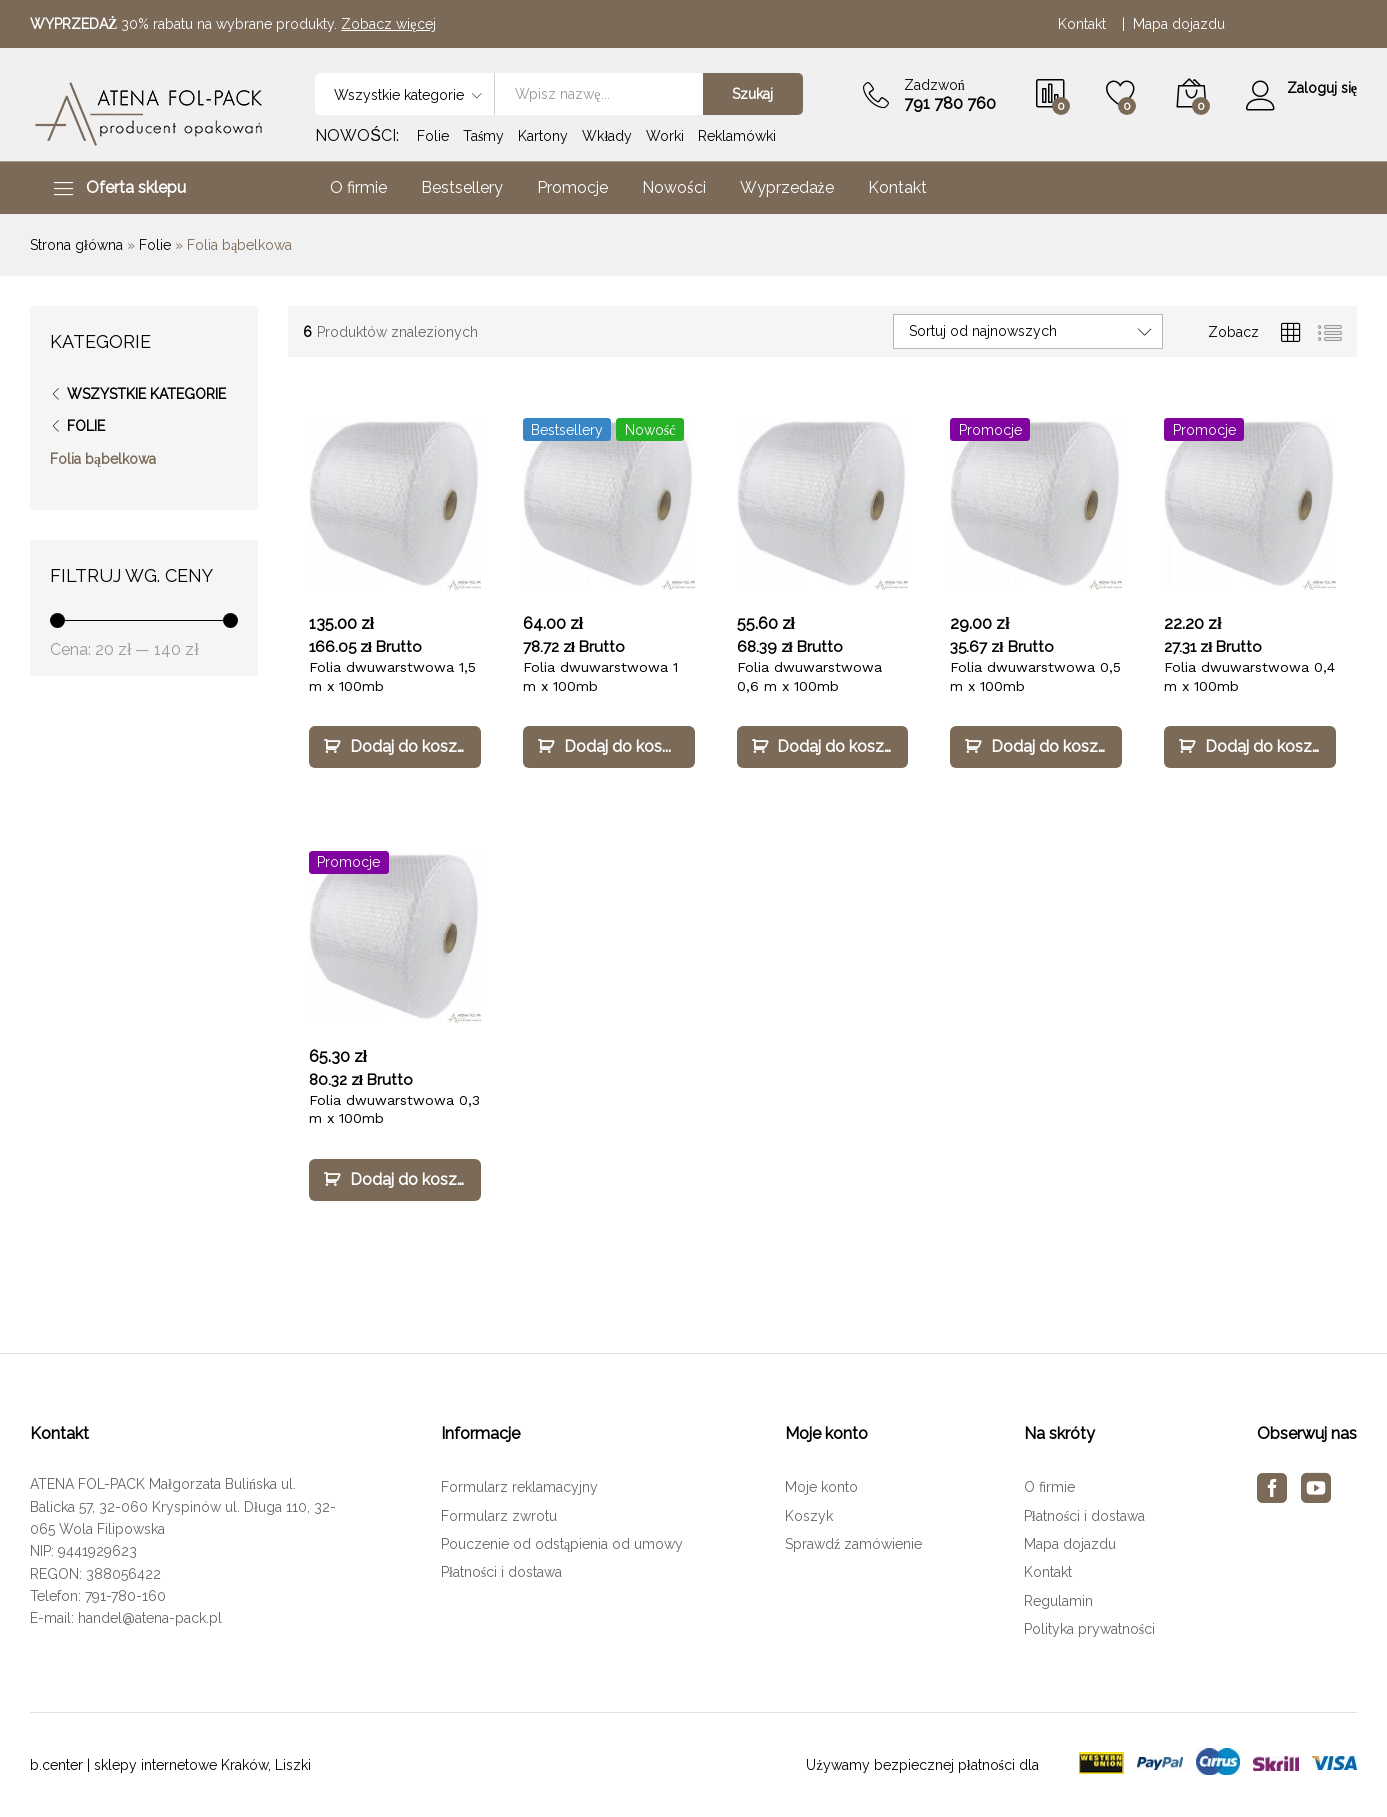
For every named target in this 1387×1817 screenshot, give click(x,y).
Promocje (572, 188)
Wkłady (607, 136)
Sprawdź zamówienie (853, 1544)
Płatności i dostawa (501, 1572)
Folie (433, 136)
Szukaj (751, 94)
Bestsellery (462, 188)
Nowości (673, 188)
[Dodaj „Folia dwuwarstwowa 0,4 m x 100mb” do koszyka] (1250, 747)
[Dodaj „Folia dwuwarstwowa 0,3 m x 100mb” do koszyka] (395, 1180)
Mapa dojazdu (1179, 24)
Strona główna (76, 245)
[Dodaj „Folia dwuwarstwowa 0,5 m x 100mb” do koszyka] (1036, 747)
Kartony (543, 136)
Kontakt (1086, 24)
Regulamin (1058, 1601)
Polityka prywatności (1089, 1629)
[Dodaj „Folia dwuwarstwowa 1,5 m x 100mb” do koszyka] (395, 747)
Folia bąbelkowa (103, 459)
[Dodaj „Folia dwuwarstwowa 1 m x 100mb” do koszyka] (609, 747)
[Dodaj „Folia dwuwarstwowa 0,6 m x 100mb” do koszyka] (823, 747)
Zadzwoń (933, 85)
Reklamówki (737, 136)
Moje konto (821, 1487)
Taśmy (483, 136)
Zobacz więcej (388, 24)
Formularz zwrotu (499, 1516)
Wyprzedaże (787, 188)
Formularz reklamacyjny (519, 1487)
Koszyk (809, 1516)
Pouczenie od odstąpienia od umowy (562, 1544)
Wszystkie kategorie (146, 394)
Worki (665, 136)
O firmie (358, 188)
